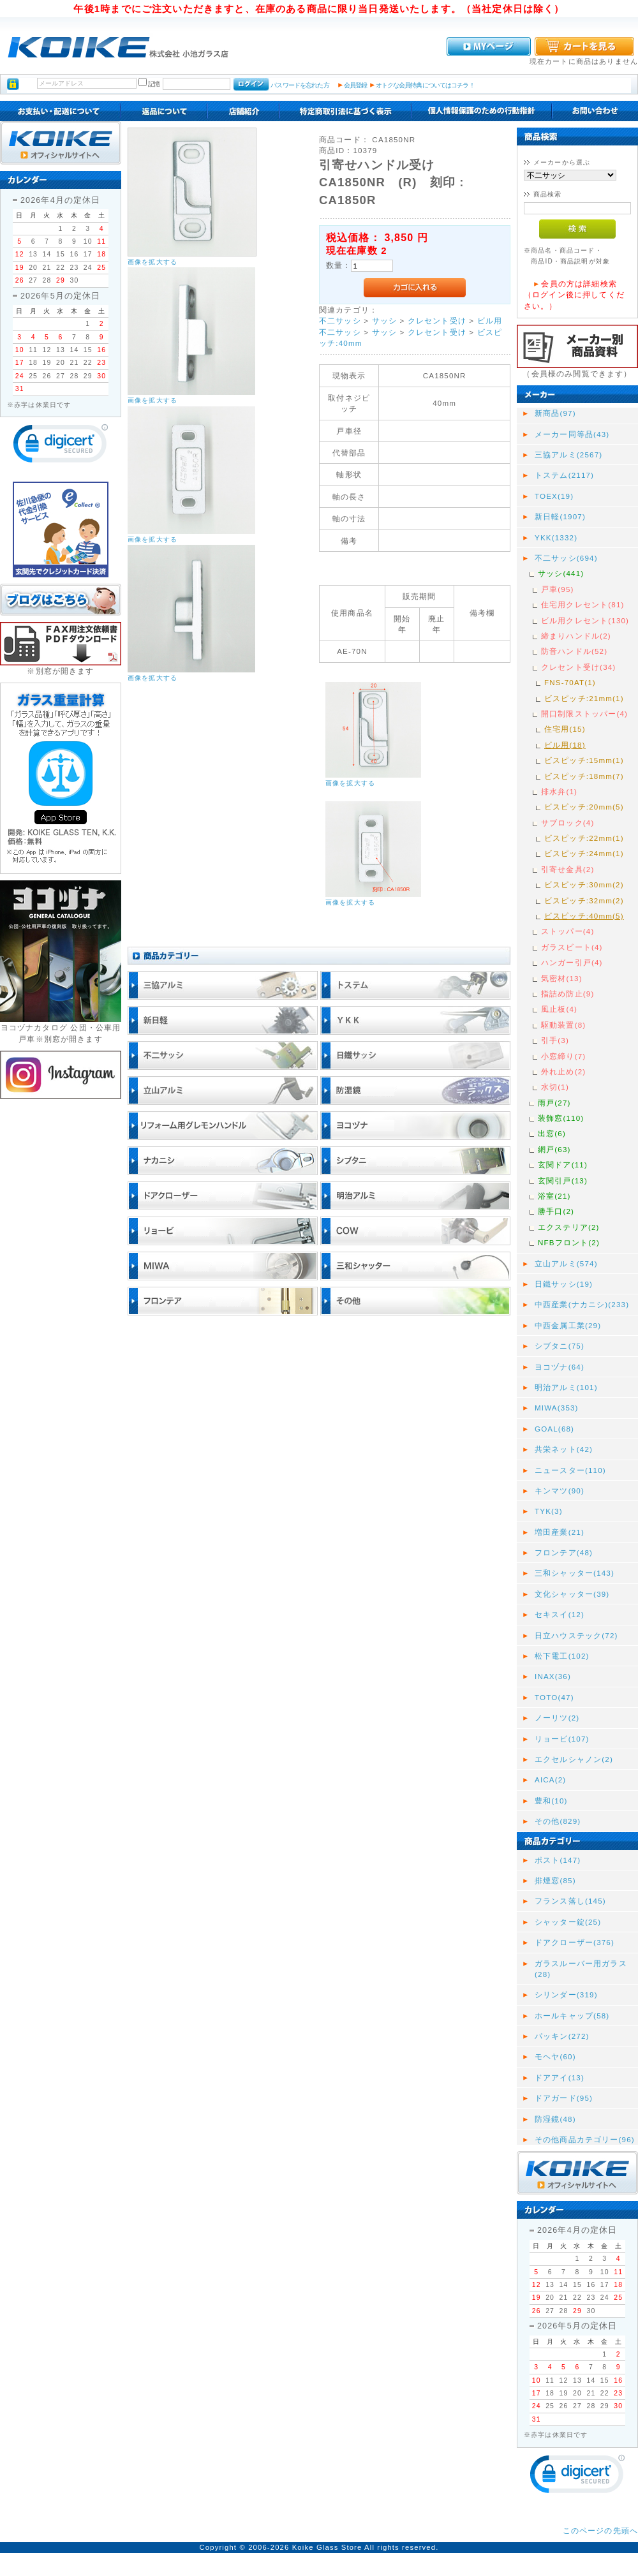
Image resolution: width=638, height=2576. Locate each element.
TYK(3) (549, 1511)
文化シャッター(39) (572, 1594)
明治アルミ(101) (566, 1387)
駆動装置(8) (563, 1025)
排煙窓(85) (555, 1880)
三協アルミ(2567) (568, 454)
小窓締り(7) (563, 1056)
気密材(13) (561, 978)
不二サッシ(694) (566, 558)
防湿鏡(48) (555, 2119)
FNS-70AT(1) (570, 682)
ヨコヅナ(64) (559, 1367)
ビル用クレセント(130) (585, 620)
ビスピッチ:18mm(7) (584, 776)
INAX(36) (553, 1676)
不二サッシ (340, 320)
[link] (60, 446)
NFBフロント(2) (569, 1242)
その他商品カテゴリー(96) (585, 2139)
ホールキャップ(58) (572, 2015)
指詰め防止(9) (567, 993)
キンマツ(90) (559, 1490)
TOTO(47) (554, 1697)
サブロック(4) (567, 822)
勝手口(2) (556, 1211)
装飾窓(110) (561, 1118)
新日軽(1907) (560, 516)
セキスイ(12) (559, 1614)
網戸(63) (554, 1149)
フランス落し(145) (570, 1901)
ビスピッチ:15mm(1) (584, 760)
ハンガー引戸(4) (572, 962)
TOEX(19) (554, 496)
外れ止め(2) (563, 1071)
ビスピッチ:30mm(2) (584, 884)
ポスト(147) (558, 1860)
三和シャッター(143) (574, 1573)
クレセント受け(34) (578, 667)
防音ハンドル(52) (574, 651)
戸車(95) (557, 589)
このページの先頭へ (600, 2530)
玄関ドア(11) (563, 1164)
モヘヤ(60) (555, 2056)
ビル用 (489, 320)
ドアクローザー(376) (574, 1942)
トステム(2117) (564, 475)
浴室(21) (554, 1196)
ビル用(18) (565, 745)
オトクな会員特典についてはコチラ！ (425, 85)
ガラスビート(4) (572, 947)
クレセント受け (437, 320)
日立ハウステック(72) (576, 1635)
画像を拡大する (152, 261)
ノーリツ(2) (557, 1718)
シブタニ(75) (559, 1346)
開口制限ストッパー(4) (584, 713)
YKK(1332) (556, 537)
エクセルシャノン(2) (574, 1759)
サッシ (384, 320)
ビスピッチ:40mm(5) (584, 916)
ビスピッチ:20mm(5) (584, 807)
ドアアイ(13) (559, 2077)
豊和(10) (551, 1800)
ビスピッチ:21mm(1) (584, 698)
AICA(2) (550, 1779)
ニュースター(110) (570, 1470)
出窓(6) (552, 1133)
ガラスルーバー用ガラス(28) (581, 1968)
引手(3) (555, 1040)
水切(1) (555, 1087)
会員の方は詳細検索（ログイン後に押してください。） (574, 294)
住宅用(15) (565, 729)
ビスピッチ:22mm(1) (584, 838)
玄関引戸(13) (563, 1180)
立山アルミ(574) (566, 1263)
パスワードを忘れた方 (300, 85)
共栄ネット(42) (564, 1449)
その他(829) (558, 1821)
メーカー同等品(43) (572, 434)
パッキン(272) (562, 2036)
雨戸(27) (554, 1103)
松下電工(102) (562, 1656)
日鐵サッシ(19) (564, 1284)
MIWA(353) (557, 1407)
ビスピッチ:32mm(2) (584, 900)
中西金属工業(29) (568, 1325)
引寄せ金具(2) (567, 869)
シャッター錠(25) (568, 1922)
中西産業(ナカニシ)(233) (582, 1304)
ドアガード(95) (564, 2098)
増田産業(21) (559, 1532)
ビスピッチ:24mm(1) (584, 853)
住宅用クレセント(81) (583, 604)
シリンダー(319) (566, 1994)
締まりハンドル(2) (576, 636)
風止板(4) (559, 1009)
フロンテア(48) (564, 1552)
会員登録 (355, 85)
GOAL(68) (554, 1429)
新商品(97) (555, 413)
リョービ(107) (562, 1739)
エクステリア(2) (569, 1227)
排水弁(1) (559, 791)
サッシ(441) (561, 573)
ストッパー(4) (567, 931)
